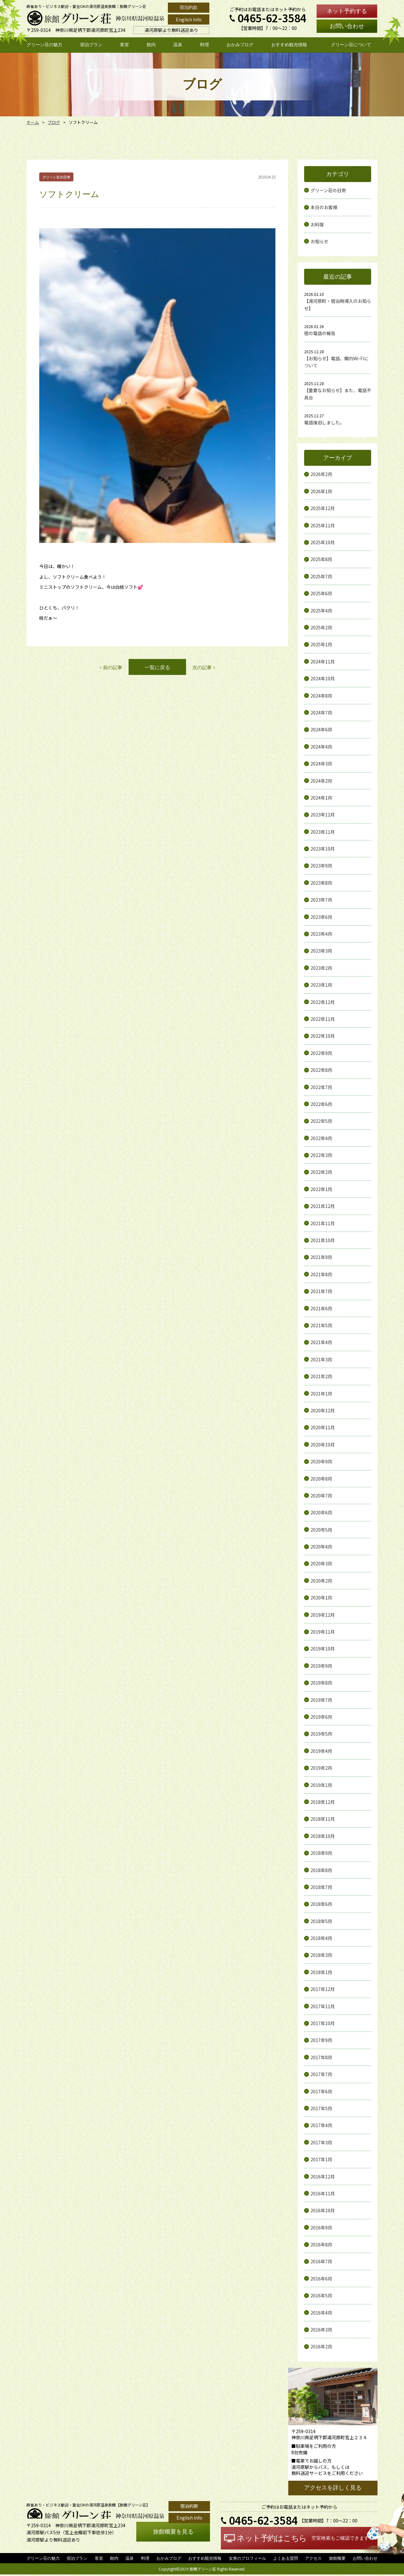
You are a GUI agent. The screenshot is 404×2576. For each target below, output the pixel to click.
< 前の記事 (110, 448)
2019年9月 (321, 1666)
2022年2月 (321, 1172)
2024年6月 (321, 729)
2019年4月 (321, 1751)
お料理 (317, 224)
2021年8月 (321, 1274)
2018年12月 (322, 1802)
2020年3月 (321, 1563)
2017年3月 (321, 2142)
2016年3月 (321, 2329)
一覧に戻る (157, 448)
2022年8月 (321, 1070)
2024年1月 (321, 797)
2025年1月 (321, 644)
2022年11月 (322, 1019)
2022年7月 (321, 1087)
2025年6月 (321, 593)
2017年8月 (321, 2057)
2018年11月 (322, 1819)
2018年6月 (321, 1904)
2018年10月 (322, 1836)
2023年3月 (321, 951)
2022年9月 (321, 1053)
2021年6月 (321, 1308)
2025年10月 (322, 542)
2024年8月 (321, 695)
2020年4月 (321, 1546)
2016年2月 (321, 2346)
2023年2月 (321, 968)
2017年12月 (322, 1989)
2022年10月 (322, 1036)
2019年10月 (322, 1648)
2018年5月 (321, 1921)
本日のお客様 (323, 207)
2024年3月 (321, 763)
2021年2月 (321, 1376)
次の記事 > (204, 448)
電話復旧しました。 (324, 422)
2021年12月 (322, 1206)
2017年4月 (321, 2125)
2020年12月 (322, 1410)
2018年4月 (321, 1938)
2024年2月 (321, 781)
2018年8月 (321, 1870)
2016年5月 (321, 2295)
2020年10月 (322, 1444)
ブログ (52, 122)
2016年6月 (321, 2278)
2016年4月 (321, 2312)
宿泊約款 (189, 7)
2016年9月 (321, 2227)
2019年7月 (321, 1700)
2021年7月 (321, 1291)
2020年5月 (321, 1529)
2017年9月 (321, 2040)
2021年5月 (321, 1325)
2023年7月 (321, 899)
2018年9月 (321, 1853)
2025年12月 (322, 508)
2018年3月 (321, 1955)
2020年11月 (322, 1427)
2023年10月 (322, 848)
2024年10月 (322, 678)
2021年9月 (321, 1257)
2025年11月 (322, 525)
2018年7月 (321, 1887)
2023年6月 (321, 917)
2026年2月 (321, 474)
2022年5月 (321, 1121)
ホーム (32, 122)
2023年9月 (321, 865)
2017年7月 (321, 2074)
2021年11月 (322, 1223)
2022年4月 (321, 1138)
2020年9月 (321, 1461)
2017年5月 (321, 2108)
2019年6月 (321, 1717)
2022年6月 (321, 1104)
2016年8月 (321, 2244)
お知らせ (319, 241)
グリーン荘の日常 (328, 190)
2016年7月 (321, 2261)
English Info (189, 19)
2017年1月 (321, 2159)
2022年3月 (321, 1155)
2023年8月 (321, 883)
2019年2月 (321, 1768)
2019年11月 (322, 1631)
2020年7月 (321, 1495)
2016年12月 (322, 2176)
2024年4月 (321, 746)
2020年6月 (321, 1512)
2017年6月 (321, 2091)
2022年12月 (322, 1002)
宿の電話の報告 (319, 333)
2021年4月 (321, 1342)
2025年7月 (321, 576)
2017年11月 (322, 2006)
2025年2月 (321, 627)
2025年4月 (321, 610)
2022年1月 (321, 1189)
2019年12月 (322, 1615)
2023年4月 (321, 934)
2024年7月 (321, 712)
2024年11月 (322, 661)
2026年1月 (321, 491)
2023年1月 (321, 985)
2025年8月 (321, 559)
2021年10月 (322, 1240)
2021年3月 (321, 1359)
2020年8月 (321, 1478)
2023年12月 (322, 814)
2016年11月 (322, 2193)
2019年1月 (321, 1785)
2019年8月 (321, 1683)
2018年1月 (321, 1972)
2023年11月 (322, 832)
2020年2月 (321, 1580)
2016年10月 (322, 2210)
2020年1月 (321, 1597)
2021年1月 (321, 1393)
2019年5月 (321, 1734)
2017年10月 (322, 2023)
